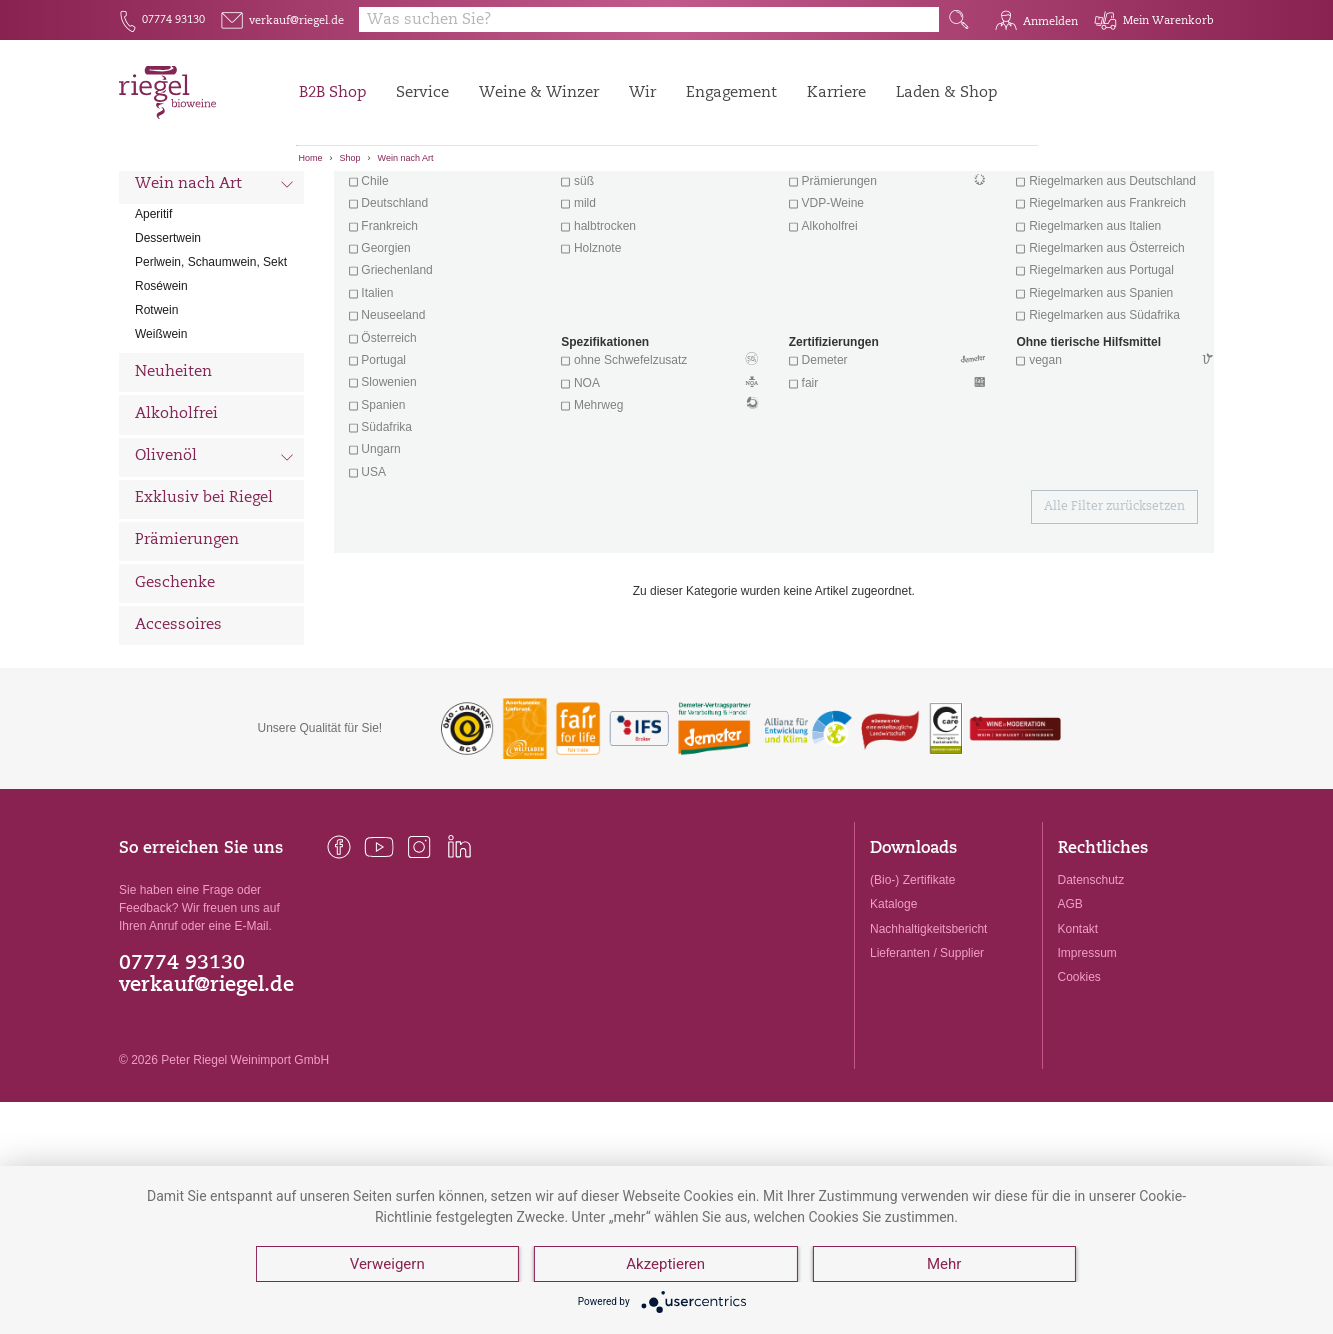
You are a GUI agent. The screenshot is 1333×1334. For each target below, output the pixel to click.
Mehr (944, 1264)
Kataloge (893, 1010)
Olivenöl (214, 564)
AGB (1070, 1010)
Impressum (1087, 1058)
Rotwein (156, 416)
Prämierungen (187, 646)
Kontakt (1078, 1034)
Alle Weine (175, 205)
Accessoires (178, 730)
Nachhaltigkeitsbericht (928, 1034)
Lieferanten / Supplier (927, 1058)
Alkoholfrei (176, 519)
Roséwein (161, 392)
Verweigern (387, 1264)
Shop (350, 158)
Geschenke (175, 688)
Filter (777, 205)
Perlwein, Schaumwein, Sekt (211, 368)
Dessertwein (168, 344)
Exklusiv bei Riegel (204, 604)
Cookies (1079, 1082)
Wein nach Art (406, 158)
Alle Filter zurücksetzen (1114, 613)
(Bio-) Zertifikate (912, 986)
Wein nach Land (214, 249)
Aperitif (153, 320)
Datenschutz (1091, 986)
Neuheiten (173, 477)
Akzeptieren (665, 1264)
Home (311, 158)
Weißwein (161, 440)
